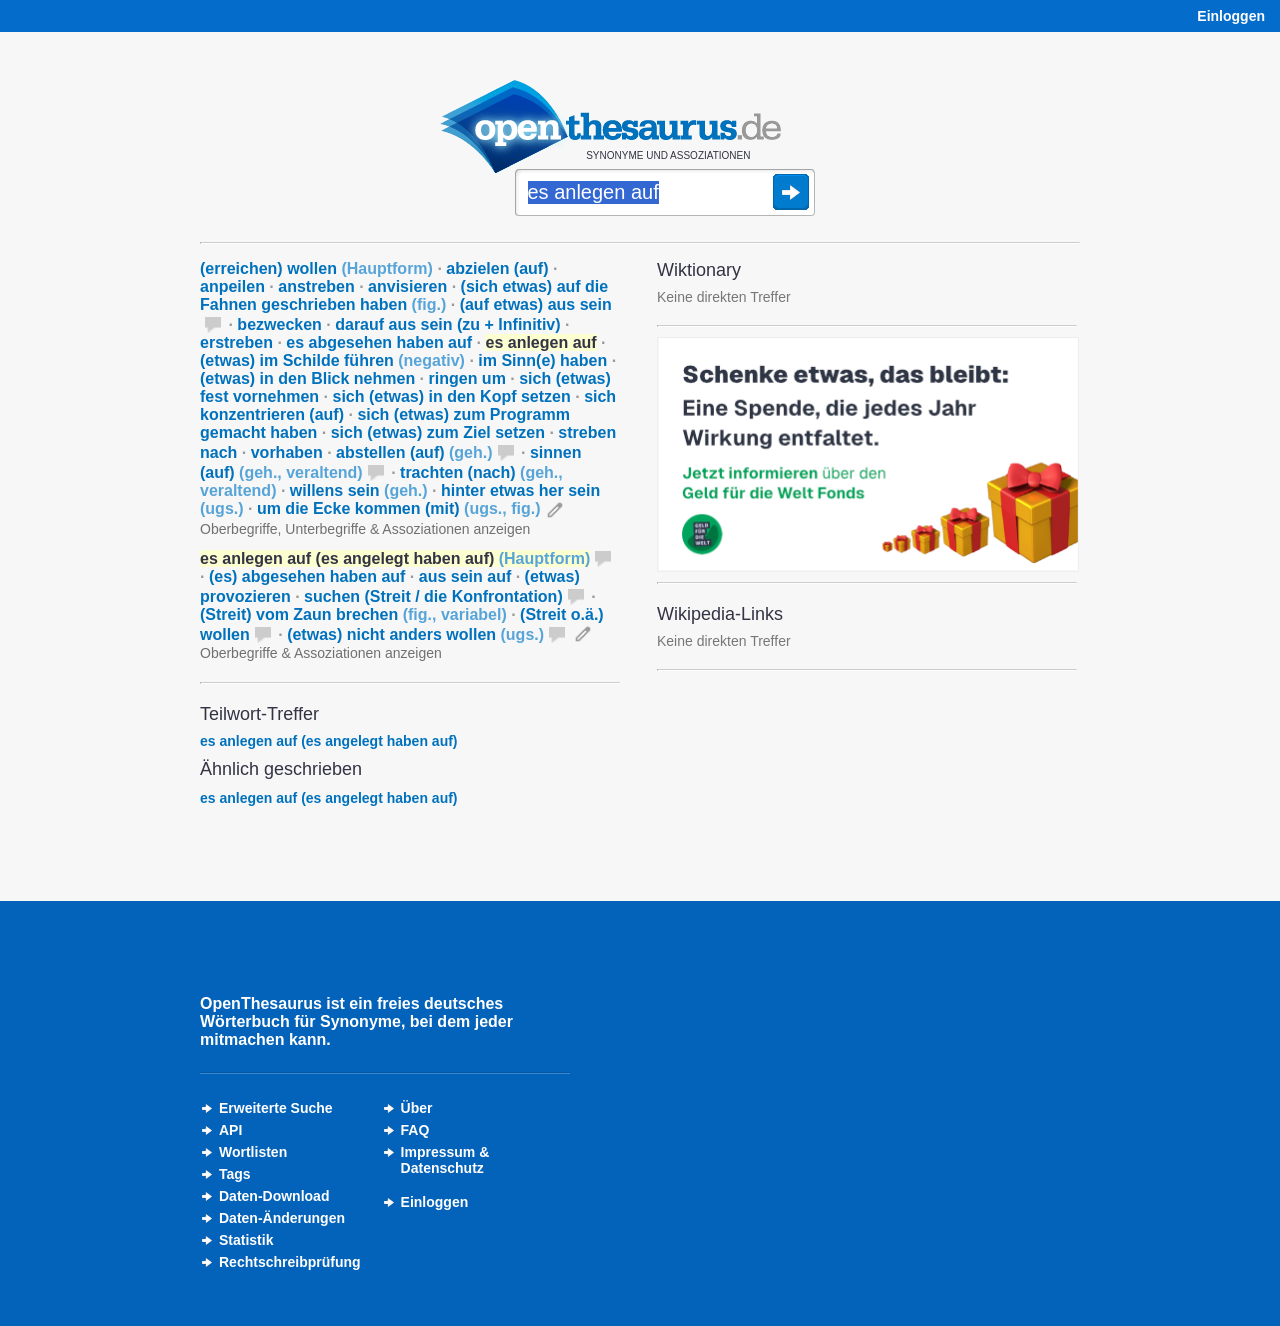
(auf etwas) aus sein (536, 304)
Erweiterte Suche (276, 1108)
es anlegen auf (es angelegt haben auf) (329, 741)
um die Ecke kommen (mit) (399, 508)
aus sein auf (465, 576)
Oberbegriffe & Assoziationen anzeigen (321, 653)
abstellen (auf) (414, 452)
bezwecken (279, 324)
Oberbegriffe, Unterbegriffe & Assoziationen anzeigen (365, 529)
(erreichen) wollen (316, 268)
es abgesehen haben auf (379, 342)
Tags (235, 1174)
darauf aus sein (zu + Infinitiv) (447, 324)
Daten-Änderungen (282, 1218)
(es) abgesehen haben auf (307, 576)
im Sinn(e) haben (542, 360)
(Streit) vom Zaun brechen (353, 614)
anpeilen (232, 286)
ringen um (467, 378)
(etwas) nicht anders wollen (415, 634)
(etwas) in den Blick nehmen (307, 378)
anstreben (316, 286)
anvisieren (407, 286)
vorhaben (287, 452)
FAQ (415, 1130)
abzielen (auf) (497, 268)
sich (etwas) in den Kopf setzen (452, 396)
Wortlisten (253, 1152)
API (230, 1130)
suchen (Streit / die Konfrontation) (433, 596)
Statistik (246, 1240)
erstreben (236, 342)
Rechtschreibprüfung (290, 1262)
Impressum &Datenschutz (445, 1160)
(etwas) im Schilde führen (332, 360)
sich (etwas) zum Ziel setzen (438, 432)
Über (417, 1108)
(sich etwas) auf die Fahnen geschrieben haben (404, 295)
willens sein (359, 490)
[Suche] (665, 194)
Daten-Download (274, 1196)
